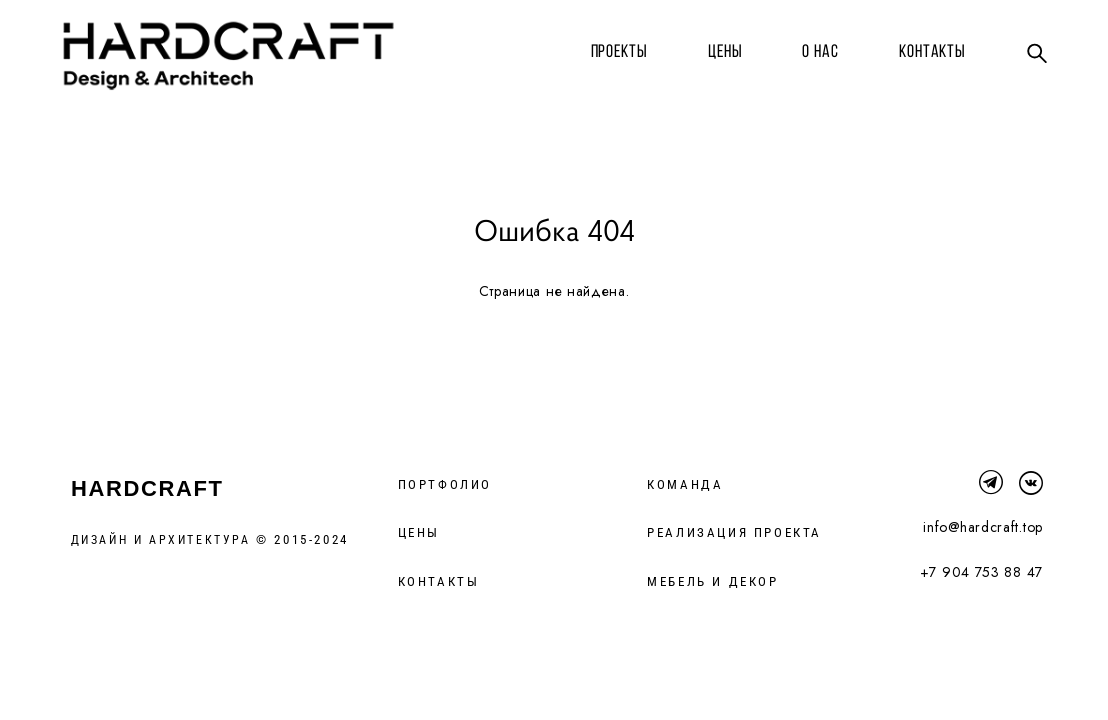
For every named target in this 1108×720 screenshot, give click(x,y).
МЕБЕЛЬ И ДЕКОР (712, 583)
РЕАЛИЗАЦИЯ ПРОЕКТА (734, 534)
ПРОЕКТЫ (610, 51)
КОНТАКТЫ (924, 51)
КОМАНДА (685, 486)
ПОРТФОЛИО (445, 486)
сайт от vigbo (104, 673)
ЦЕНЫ (717, 51)
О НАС (812, 51)
